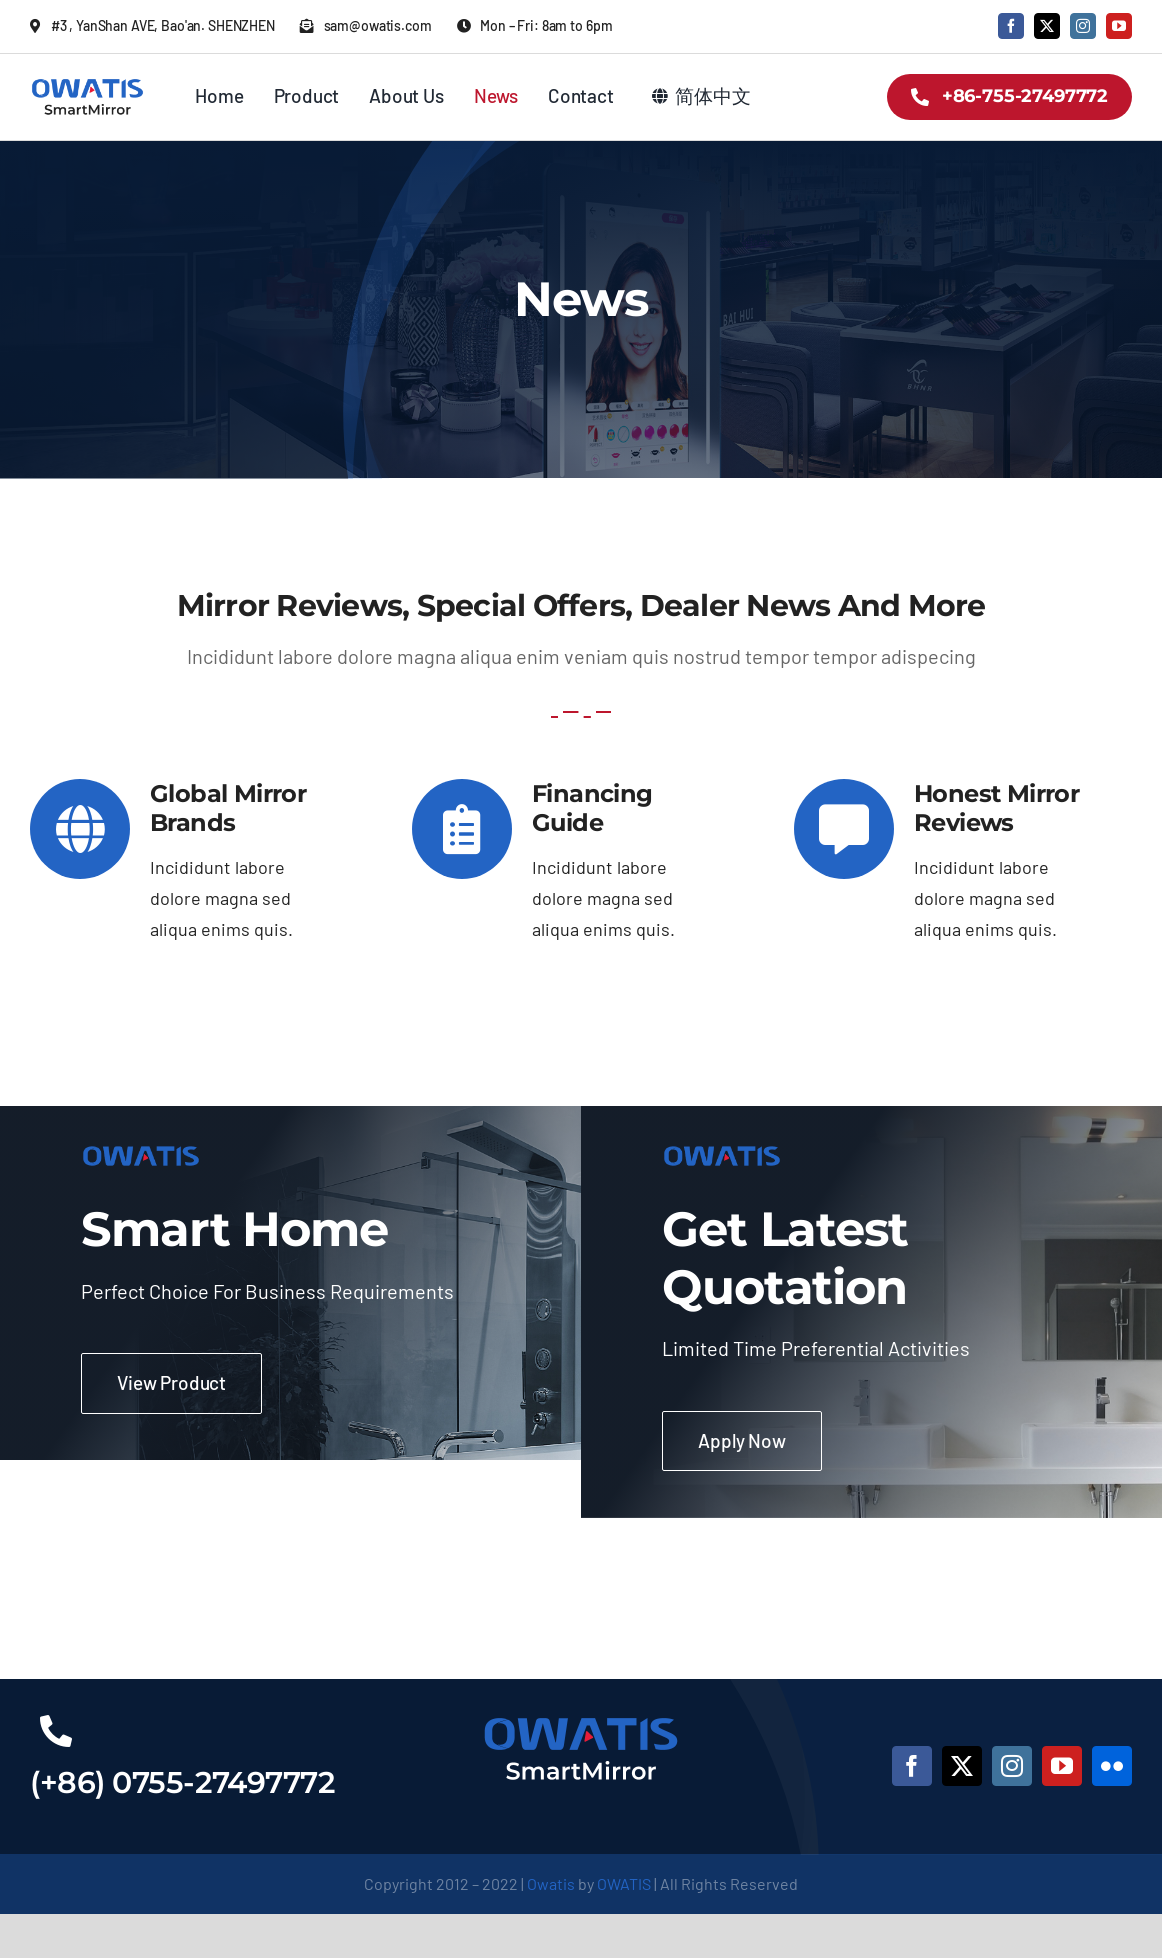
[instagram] (1083, 26)
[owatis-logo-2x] (87, 83)
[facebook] (1011, 26)
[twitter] (1047, 26)
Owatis (551, 1883)
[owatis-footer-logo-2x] (581, 1718)
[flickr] (1112, 1766)
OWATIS (624, 1883)
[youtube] (1119, 26)
